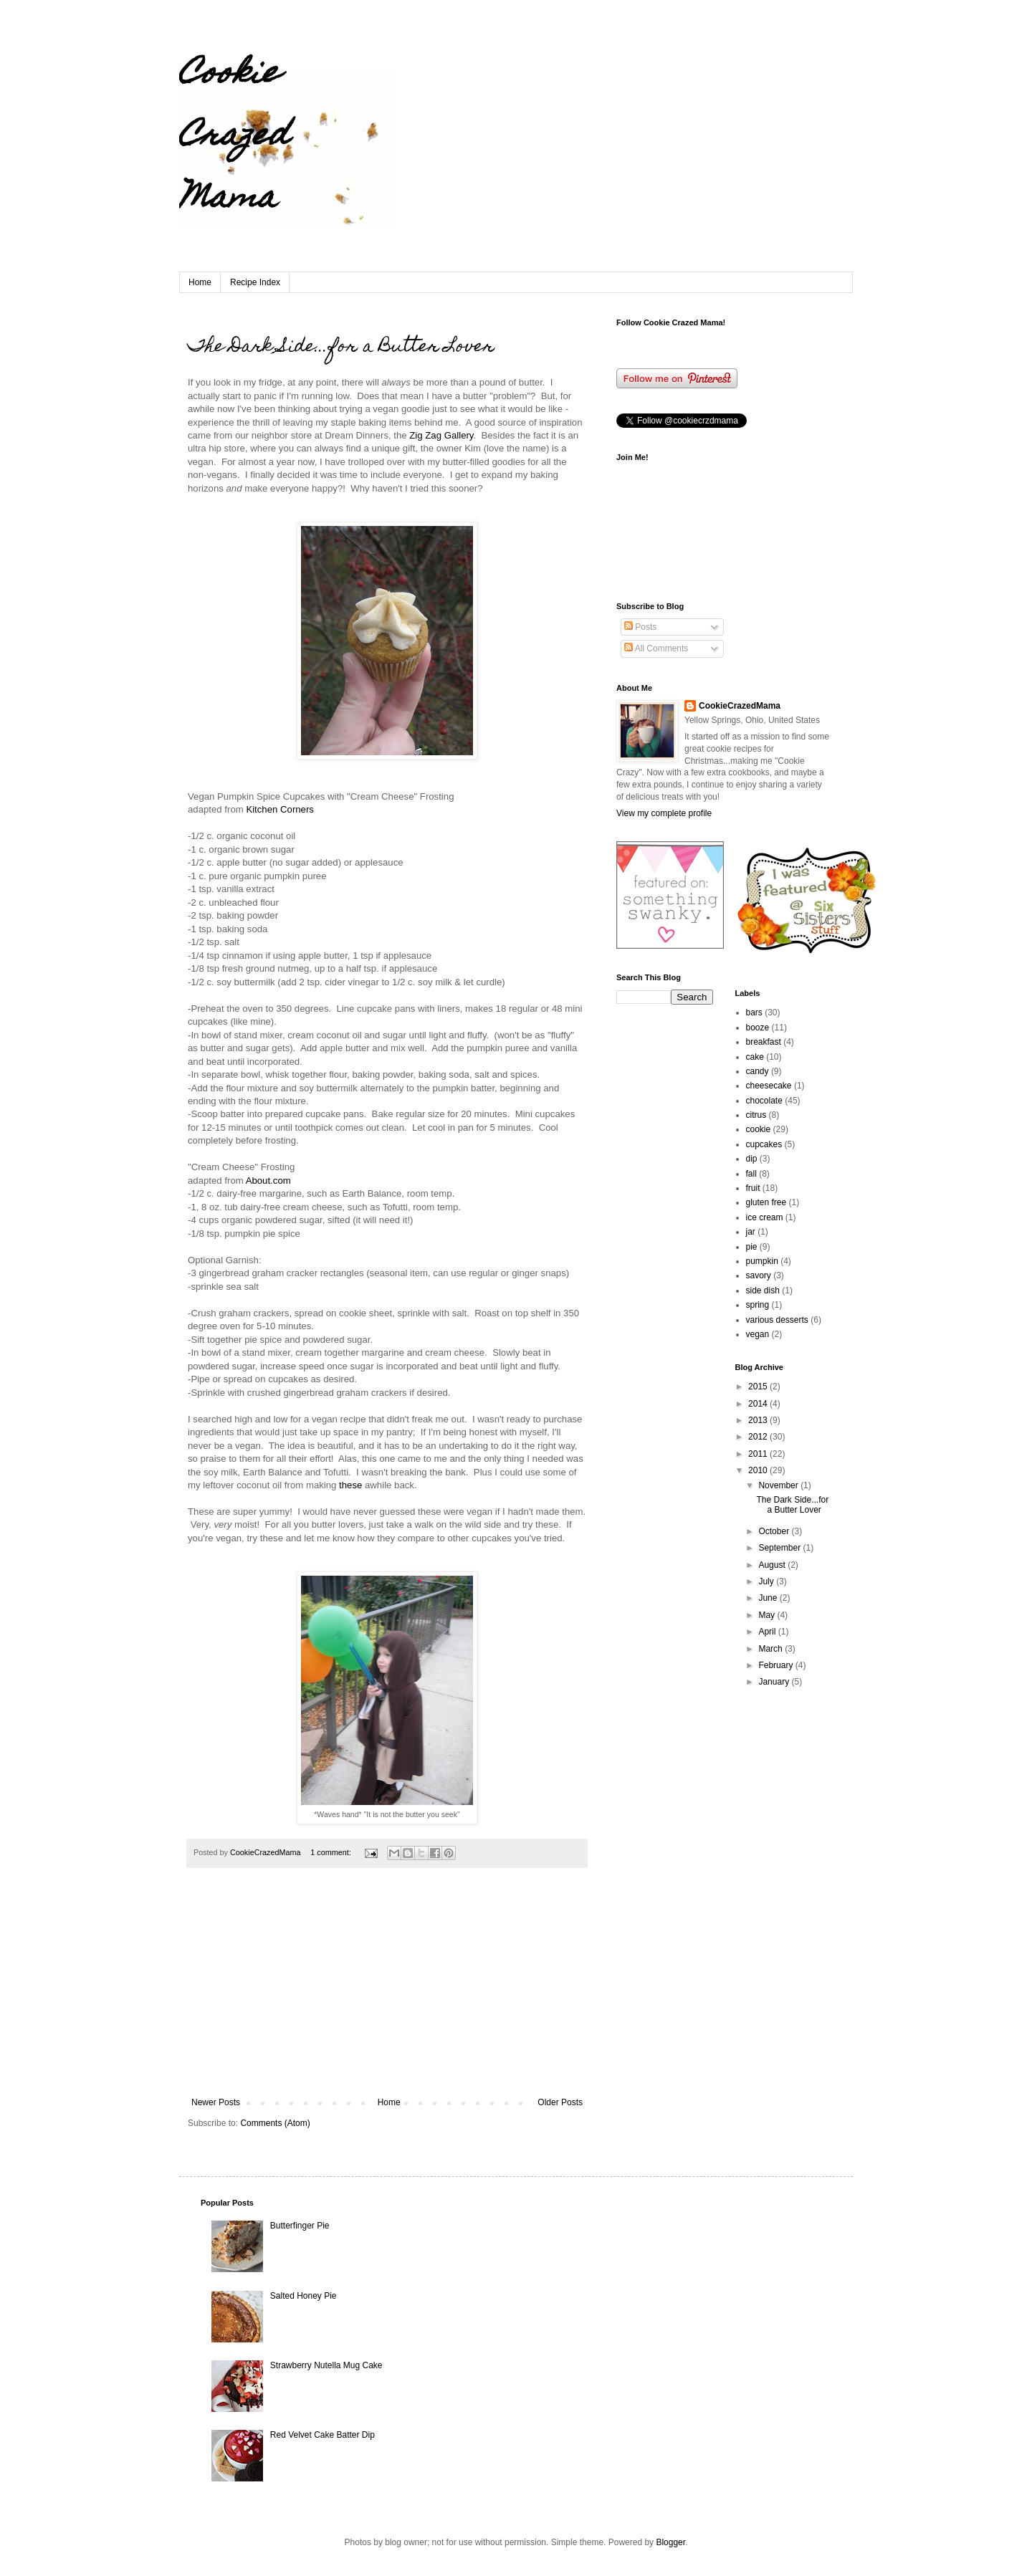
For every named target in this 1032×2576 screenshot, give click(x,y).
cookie (758, 1129)
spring (758, 1305)
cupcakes (764, 1144)
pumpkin (762, 1261)
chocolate (764, 1101)
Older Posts (560, 2102)
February (776, 1665)
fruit (753, 1188)
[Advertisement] (387, 1989)
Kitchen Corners (280, 809)
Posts (640, 627)
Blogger (670, 2542)
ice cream (764, 1217)
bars (754, 1012)
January (774, 1682)
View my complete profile (664, 813)
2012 (759, 1437)
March (771, 1649)
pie (752, 1247)
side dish (763, 1290)
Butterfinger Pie (300, 2226)
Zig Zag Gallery (441, 435)
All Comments (656, 648)
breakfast (763, 1042)
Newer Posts (215, 2102)
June (768, 1598)
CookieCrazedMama (739, 706)
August (773, 1565)
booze (758, 1028)
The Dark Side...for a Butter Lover (341, 347)
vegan (758, 1334)
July (767, 1581)
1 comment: (331, 1852)
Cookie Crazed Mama (234, 137)
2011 (759, 1454)
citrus (756, 1115)
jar (750, 1232)
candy (757, 1071)
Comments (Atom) (275, 2123)
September (780, 1548)
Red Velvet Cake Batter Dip (322, 2435)
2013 (759, 1420)
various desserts (777, 1320)
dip (752, 1159)
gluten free (766, 1202)
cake (755, 1057)
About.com (268, 1180)
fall (751, 1174)
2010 (759, 1470)
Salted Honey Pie (303, 2296)
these (350, 1485)
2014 (759, 1404)
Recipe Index (255, 282)
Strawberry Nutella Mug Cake (326, 2365)
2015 (759, 1387)
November (779, 1485)
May (767, 1615)
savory (758, 1275)
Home (199, 282)
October (774, 1531)
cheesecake (769, 1086)
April (768, 1632)
